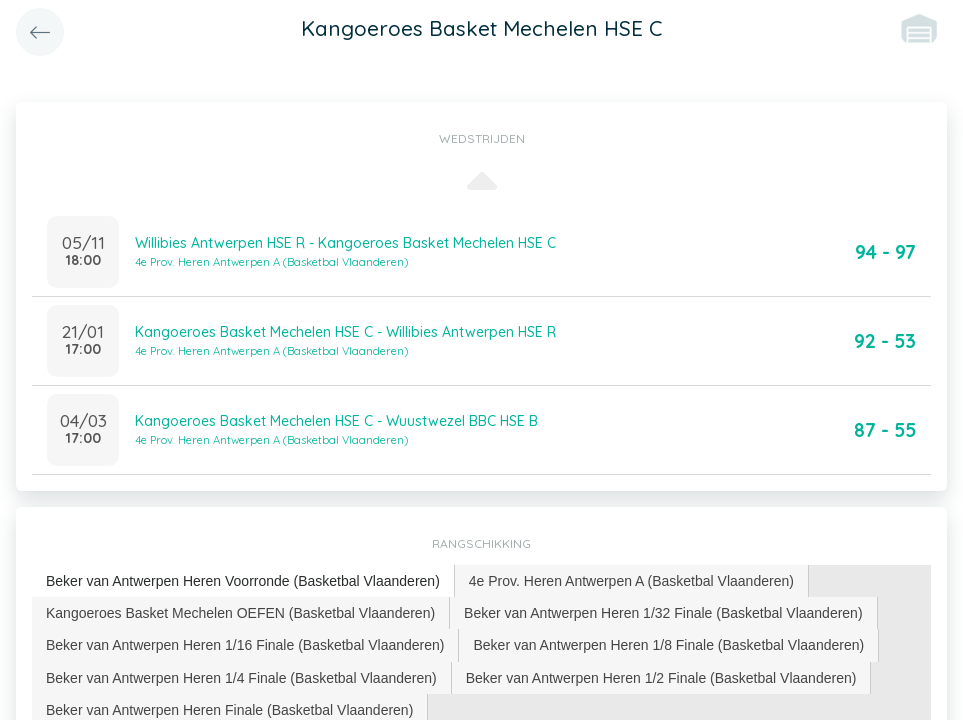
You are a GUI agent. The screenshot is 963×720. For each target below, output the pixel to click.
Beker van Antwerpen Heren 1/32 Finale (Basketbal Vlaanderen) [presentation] (663, 613)
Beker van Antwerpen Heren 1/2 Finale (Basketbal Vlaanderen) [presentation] (661, 678)
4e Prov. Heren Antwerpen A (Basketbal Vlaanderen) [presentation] (631, 581)
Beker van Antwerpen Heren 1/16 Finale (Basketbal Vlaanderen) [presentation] (245, 645)
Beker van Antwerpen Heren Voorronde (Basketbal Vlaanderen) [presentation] (243, 581)
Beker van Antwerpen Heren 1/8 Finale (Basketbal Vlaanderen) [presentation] (668, 645)
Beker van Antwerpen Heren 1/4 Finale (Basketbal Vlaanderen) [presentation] (241, 678)
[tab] (243, 581)
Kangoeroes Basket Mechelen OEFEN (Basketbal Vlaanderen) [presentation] (240, 613)
